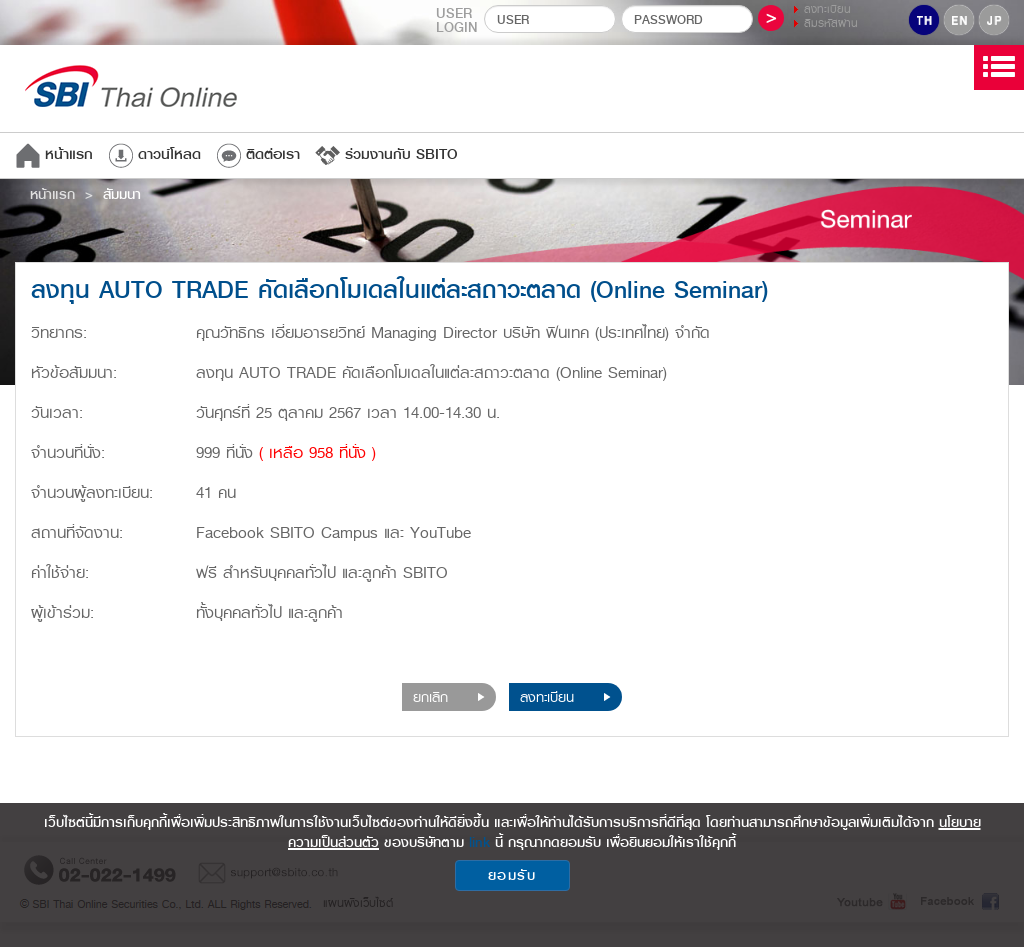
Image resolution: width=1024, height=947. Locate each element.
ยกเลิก (449, 697)
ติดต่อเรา (258, 154)
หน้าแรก (54, 154)
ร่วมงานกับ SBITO (386, 154)
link (479, 842)
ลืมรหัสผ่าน (831, 23)
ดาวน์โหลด (154, 154)
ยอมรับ (512, 875)
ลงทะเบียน (827, 9)
